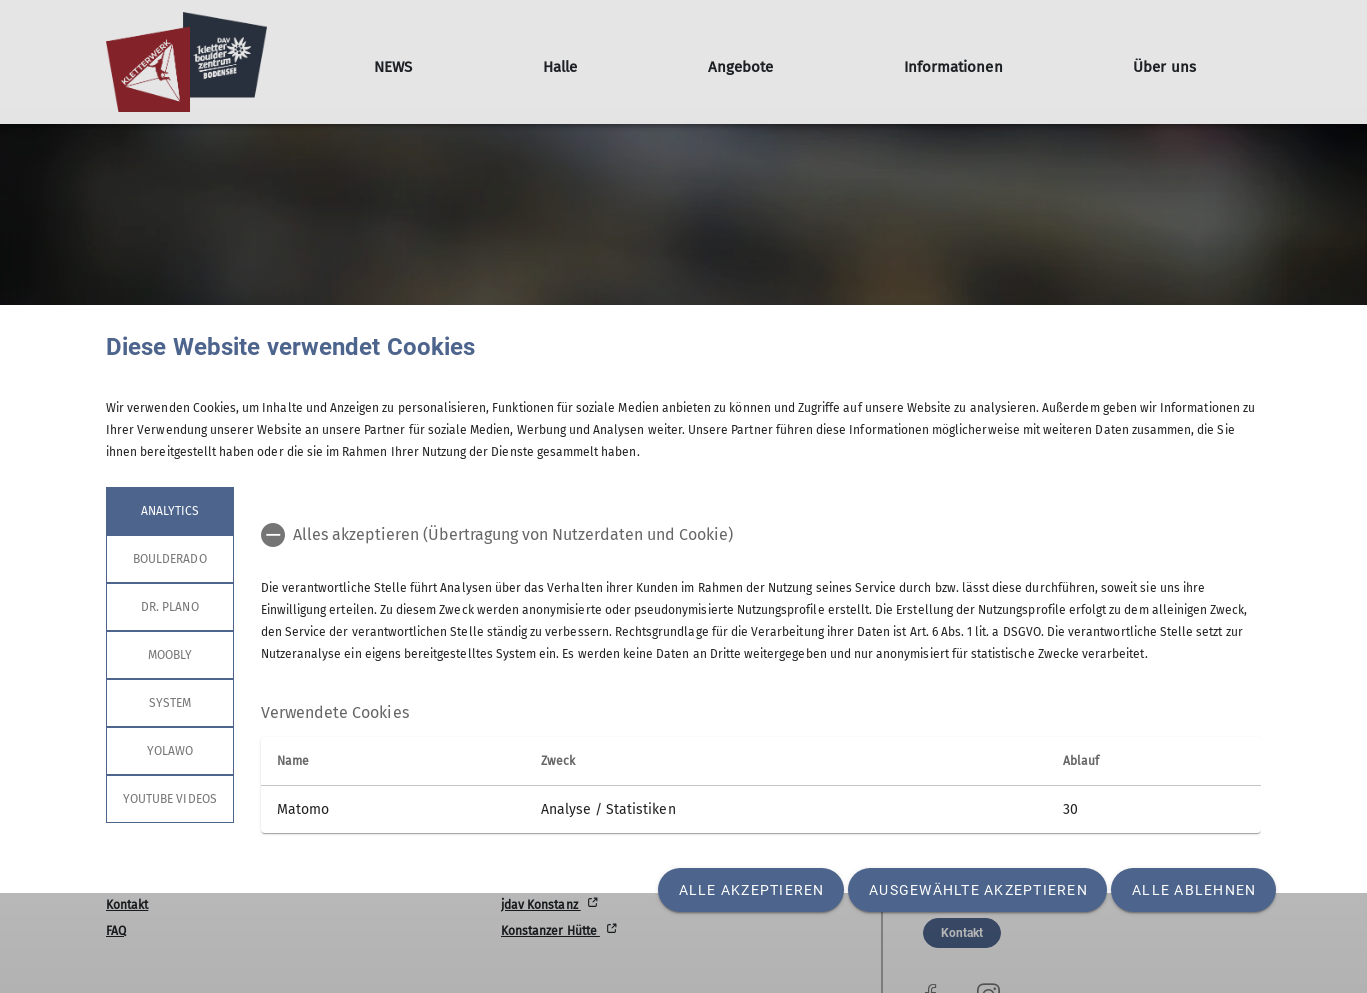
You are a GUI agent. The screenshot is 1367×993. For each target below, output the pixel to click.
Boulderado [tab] (170, 559)
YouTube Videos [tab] (170, 799)
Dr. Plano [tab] (169, 607)
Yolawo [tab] (170, 751)
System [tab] (170, 703)
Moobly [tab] (170, 655)
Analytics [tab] (170, 511)
